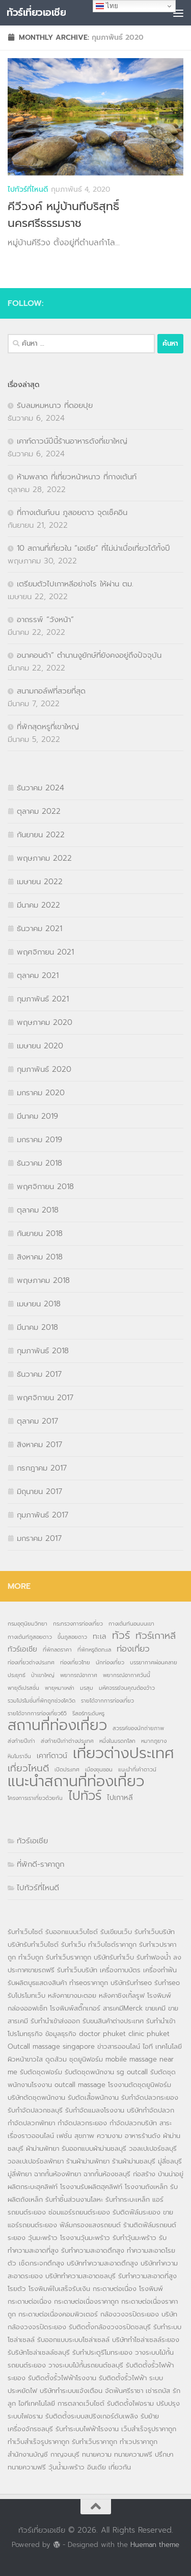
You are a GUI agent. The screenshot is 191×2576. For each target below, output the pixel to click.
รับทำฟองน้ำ (154, 1957)
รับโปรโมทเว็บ (26, 1995)
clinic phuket (149, 2034)
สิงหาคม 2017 (39, 1444)
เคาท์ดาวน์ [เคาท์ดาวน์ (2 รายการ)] (52, 1755)
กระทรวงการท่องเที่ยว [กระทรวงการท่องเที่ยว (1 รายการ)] (78, 1623)
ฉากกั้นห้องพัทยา (57, 2174)
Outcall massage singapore (51, 2046)
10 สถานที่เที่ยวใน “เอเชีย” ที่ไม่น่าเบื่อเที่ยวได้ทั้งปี (93, 548)
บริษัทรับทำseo (131, 1983)
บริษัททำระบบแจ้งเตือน (71, 2390)
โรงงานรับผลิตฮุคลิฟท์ (91, 2187)
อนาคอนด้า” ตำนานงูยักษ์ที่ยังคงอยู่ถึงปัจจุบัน (89, 655)
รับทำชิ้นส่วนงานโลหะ (74, 2199)
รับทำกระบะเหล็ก (127, 2199)
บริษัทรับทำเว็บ (114, 1957)
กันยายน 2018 (40, 1233)
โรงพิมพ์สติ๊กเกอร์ (75, 2008)
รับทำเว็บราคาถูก (68, 1957)
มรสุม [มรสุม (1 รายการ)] (86, 1688)
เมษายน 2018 (39, 1303)
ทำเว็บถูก (30, 1957)
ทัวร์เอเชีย (32, 1840)
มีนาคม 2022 (38, 905)
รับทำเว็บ (73, 1944)
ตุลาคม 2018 (38, 1210)
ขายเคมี (155, 2008)
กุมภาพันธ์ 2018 (43, 1350)
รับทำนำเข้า (160, 2021)
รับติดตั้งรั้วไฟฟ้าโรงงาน (62, 2378)
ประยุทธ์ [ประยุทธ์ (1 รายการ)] (16, 1675)
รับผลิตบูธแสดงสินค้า (37, 1983)
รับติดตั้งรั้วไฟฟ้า (123, 2378)
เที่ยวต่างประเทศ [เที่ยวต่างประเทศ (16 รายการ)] (123, 1753)
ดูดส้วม (56, 2059)
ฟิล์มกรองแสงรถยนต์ (90, 2225)
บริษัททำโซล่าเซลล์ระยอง (145, 2340)
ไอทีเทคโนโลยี (36, 2403)
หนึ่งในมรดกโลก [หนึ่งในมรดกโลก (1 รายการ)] (117, 1741)
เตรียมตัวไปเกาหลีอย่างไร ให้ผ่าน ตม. (75, 583)
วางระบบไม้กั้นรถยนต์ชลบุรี (85, 2365)
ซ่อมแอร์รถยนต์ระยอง (79, 2212)
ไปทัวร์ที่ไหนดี (28, 189)
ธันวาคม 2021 (39, 928)
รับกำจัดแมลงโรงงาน (94, 2110)
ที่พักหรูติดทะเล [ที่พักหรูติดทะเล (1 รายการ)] (94, 1649)
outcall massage (79, 2085)
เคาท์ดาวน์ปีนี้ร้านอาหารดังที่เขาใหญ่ (72, 441)
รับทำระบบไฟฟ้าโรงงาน (87, 2429)
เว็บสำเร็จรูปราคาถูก (148, 2429)
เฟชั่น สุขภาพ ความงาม (89, 2136)
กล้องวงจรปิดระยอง (129, 2314)
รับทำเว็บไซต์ (25, 1932)
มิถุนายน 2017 (39, 1491)
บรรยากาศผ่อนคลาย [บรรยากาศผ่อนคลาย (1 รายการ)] (153, 1662)
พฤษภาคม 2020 (44, 1022)
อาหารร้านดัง (142, 2136)
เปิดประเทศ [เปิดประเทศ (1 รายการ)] (66, 1769)
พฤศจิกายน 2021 (45, 952)
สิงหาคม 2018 (40, 1257)
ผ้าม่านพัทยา (42, 2148)
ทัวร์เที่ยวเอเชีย (36, 12)
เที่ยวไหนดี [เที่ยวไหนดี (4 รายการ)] (28, 1768)
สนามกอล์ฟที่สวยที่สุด (51, 691)
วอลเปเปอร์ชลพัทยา (36, 2161)
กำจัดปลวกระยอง (82, 2123)
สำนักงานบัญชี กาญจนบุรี (43, 2454)
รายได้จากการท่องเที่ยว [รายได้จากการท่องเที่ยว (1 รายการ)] (107, 1700)
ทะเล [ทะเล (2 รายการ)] (99, 1636)
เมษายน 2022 (40, 881)
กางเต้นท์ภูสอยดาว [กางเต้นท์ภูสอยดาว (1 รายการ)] (30, 1637)
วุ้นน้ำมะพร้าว (67, 2467)
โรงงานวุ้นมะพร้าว (85, 2238)
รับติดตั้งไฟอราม (130, 2403)
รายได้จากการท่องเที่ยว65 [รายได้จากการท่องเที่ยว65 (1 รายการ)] (37, 1713)
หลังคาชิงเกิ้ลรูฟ (122, 1995)
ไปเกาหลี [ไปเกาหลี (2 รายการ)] (120, 1797)
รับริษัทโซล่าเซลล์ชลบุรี (39, 2352)
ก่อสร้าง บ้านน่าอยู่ (158, 2174)
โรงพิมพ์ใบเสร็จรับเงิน (59, 2289)
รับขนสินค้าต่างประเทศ (113, 2021)
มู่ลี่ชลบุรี (170, 2161)
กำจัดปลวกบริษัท (133, 2123)
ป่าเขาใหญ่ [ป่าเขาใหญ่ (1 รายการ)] (42, 1675)
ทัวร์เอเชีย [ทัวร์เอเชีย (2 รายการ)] (22, 1649)
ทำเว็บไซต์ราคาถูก (112, 1944)
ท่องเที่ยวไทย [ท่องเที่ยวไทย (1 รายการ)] (75, 1662)
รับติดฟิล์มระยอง (136, 2212)
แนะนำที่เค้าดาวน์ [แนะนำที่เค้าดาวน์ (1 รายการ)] (137, 1769)
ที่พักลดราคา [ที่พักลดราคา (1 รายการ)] (57, 1649)
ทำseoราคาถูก (88, 1983)
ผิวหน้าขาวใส (25, 2059)
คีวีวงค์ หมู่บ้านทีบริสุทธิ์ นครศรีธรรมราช (63, 214)
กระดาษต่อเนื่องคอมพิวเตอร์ (58, 2314)
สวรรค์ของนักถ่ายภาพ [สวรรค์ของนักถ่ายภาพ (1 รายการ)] (138, 1728)
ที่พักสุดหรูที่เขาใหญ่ (48, 726)
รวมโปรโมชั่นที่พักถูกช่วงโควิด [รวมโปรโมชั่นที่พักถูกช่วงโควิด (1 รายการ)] (41, 1700)
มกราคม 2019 (39, 1139)
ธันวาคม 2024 (40, 787)
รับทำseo (167, 1983)
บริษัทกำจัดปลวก (150, 2110)
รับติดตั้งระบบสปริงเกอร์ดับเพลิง (91, 2416)
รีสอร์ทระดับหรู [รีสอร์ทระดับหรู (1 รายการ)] (88, 1713)
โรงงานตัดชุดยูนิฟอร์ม (139, 2085)
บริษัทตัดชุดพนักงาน (36, 2097)
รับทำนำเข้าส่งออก (55, 2021)
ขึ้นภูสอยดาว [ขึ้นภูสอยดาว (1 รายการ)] (72, 1637)
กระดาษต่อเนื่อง (115, 2289)
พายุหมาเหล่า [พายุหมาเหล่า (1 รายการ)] (59, 1688)
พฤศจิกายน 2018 (45, 1186)
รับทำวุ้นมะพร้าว (134, 2238)
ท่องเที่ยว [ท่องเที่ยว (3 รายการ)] (133, 1649)
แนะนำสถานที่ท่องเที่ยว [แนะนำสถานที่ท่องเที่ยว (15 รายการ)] (76, 1781)
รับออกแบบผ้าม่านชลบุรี (94, 2148)
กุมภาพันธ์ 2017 (42, 1515)
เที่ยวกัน (119, 2467)
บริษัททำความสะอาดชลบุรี (80, 2276)
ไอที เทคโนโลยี (162, 2046)
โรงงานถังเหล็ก (146, 2187)
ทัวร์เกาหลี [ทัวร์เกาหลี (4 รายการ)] (155, 1636)
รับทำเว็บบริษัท (154, 1932)
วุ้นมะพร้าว (43, 2238)
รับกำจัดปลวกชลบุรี (35, 2110)
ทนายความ (97, 2454)
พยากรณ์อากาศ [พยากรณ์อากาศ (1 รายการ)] (78, 1675)
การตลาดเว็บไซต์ (81, 2403)
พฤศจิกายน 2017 (45, 1397)
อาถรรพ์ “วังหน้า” (45, 619)
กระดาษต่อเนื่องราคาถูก (86, 2301)
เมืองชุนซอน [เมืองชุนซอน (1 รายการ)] (99, 1769)
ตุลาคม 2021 (38, 975)
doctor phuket (102, 2034)
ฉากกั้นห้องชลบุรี (107, 2174)
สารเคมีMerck (123, 2008)
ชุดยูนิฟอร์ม (86, 2059)
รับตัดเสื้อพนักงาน (93, 2097)
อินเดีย (97, 2467)
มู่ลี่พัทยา (20, 2174)
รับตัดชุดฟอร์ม (41, 2072)
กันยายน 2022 (41, 834)
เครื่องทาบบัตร (120, 1970)
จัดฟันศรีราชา (124, 2390)
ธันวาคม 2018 (39, 1163)
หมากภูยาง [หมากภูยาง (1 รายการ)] (154, 1741)
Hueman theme (154, 2545)
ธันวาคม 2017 (39, 1374)
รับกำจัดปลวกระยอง (149, 2097)
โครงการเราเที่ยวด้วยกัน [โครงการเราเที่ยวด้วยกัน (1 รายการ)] (35, 1798)
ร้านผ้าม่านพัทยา (88, 2161)
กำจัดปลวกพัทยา (31, 2123)
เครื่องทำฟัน (160, 1970)
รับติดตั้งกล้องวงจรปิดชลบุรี (110, 2327)
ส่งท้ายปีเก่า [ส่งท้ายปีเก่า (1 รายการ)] (21, 1741)
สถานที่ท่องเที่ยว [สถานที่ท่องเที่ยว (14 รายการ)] (57, 1725)
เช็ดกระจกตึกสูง (41, 2263)
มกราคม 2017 (39, 1538)
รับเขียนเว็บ (116, 1932)
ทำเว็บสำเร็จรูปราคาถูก (38, 2441)
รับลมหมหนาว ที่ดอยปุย (55, 405)
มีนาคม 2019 (37, 1116)
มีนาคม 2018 (37, 1327)
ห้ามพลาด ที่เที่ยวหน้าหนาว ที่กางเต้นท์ (77, 476)
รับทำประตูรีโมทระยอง (102, 2352)
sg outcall (132, 2072)
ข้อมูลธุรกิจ (60, 2034)
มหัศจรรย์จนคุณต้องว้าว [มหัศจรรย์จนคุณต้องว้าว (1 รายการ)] (127, 1688)
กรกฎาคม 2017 (42, 1468)
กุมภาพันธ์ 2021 (43, 998)
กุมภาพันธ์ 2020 (44, 1069)
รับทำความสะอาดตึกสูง (92, 2250)
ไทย (107, 6)
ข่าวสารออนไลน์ (118, 2046)
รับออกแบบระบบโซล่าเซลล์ (73, 2340)
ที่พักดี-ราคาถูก (40, 1864)
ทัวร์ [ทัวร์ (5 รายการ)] (121, 1636)
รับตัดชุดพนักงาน (89, 2072)
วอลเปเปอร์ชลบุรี (153, 2148)
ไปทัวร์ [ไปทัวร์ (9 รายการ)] (84, 1796)
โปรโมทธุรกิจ (25, 2034)
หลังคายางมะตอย (72, 1995)
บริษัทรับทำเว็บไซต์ (34, 1944)
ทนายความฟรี (133, 2454)
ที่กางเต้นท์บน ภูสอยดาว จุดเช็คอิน (72, 512)
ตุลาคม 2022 (39, 811)
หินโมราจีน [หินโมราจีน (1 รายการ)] (19, 1756)
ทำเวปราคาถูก (138, 2441)
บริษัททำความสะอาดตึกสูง (102, 2263)
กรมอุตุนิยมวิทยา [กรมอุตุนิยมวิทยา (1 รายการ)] (27, 1623)
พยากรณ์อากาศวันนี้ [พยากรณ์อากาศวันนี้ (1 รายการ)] (126, 1675)
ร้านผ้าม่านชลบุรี (133, 2161)
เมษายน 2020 (40, 1045)
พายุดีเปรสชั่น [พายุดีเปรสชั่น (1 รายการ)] (23, 1688)
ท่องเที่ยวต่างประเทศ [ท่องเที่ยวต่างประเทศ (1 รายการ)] (31, 1662)
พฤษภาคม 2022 (44, 858)
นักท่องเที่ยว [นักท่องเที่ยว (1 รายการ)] (110, 1662)
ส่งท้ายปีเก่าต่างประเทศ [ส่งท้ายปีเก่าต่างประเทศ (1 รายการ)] (67, 1741)
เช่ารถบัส (158, 2390)
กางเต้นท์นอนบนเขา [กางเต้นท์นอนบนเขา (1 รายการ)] (131, 1623)
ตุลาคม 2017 (37, 1421)
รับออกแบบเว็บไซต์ (72, 1932)
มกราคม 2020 (41, 1092)
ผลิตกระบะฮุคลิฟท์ (33, 2187)
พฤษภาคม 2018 (43, 1280)
